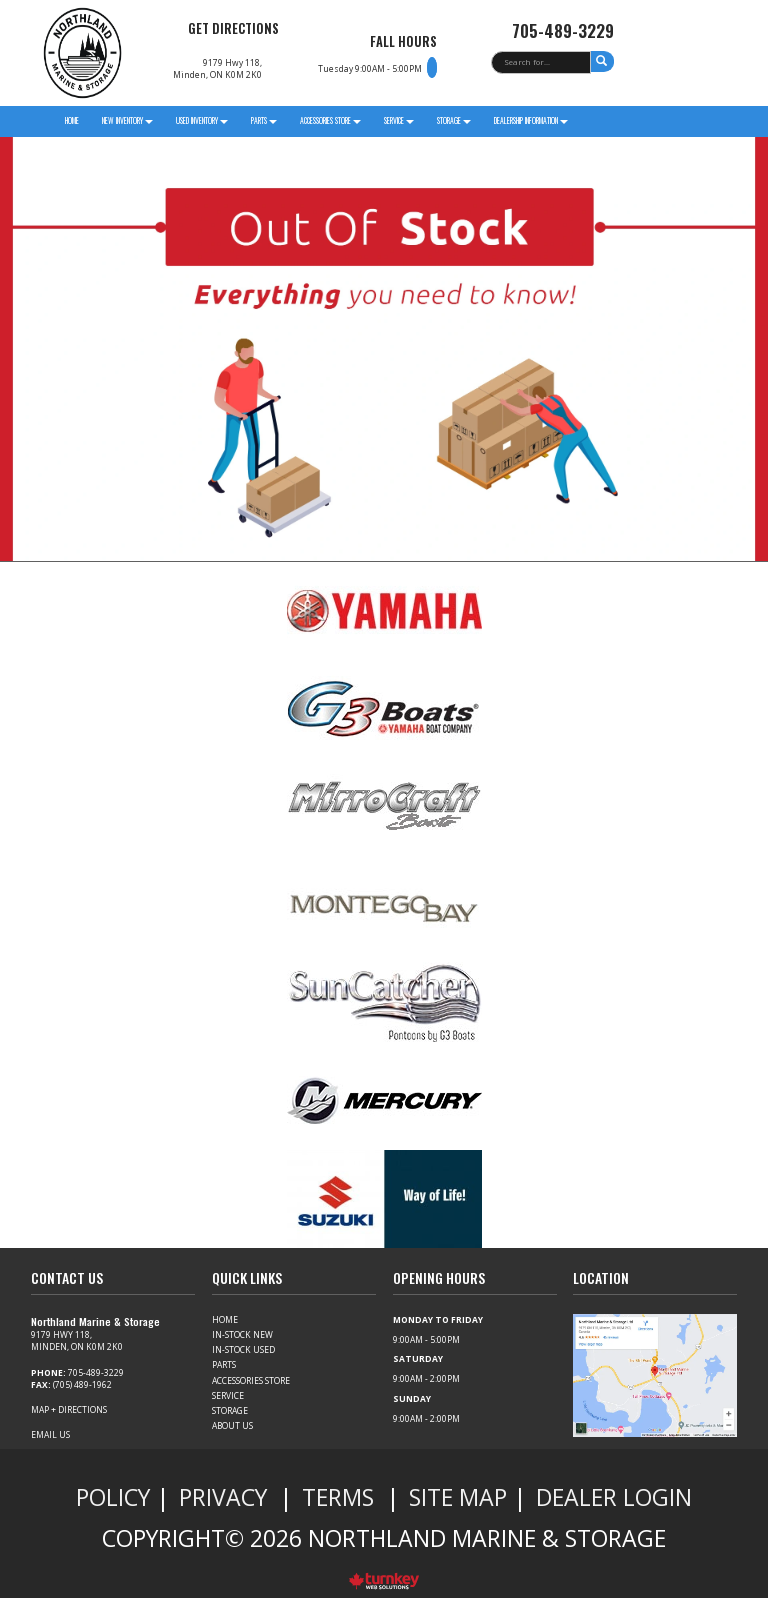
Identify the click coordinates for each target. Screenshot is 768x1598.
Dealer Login (614, 1497)
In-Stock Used (243, 1349)
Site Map (458, 1497)
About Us (232, 1425)
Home (72, 120)
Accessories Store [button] (330, 120)
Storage (230, 1410)
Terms (338, 1497)
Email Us (50, 1434)
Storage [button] (454, 120)
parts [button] (264, 120)
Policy (113, 1497)
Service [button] (399, 120)
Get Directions (233, 28)
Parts (224, 1364)
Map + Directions (69, 1409)
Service (228, 1395)
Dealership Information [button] (531, 120)
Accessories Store (251, 1380)
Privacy (223, 1497)
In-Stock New (242, 1334)
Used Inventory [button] (202, 120)
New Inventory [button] (127, 120)
